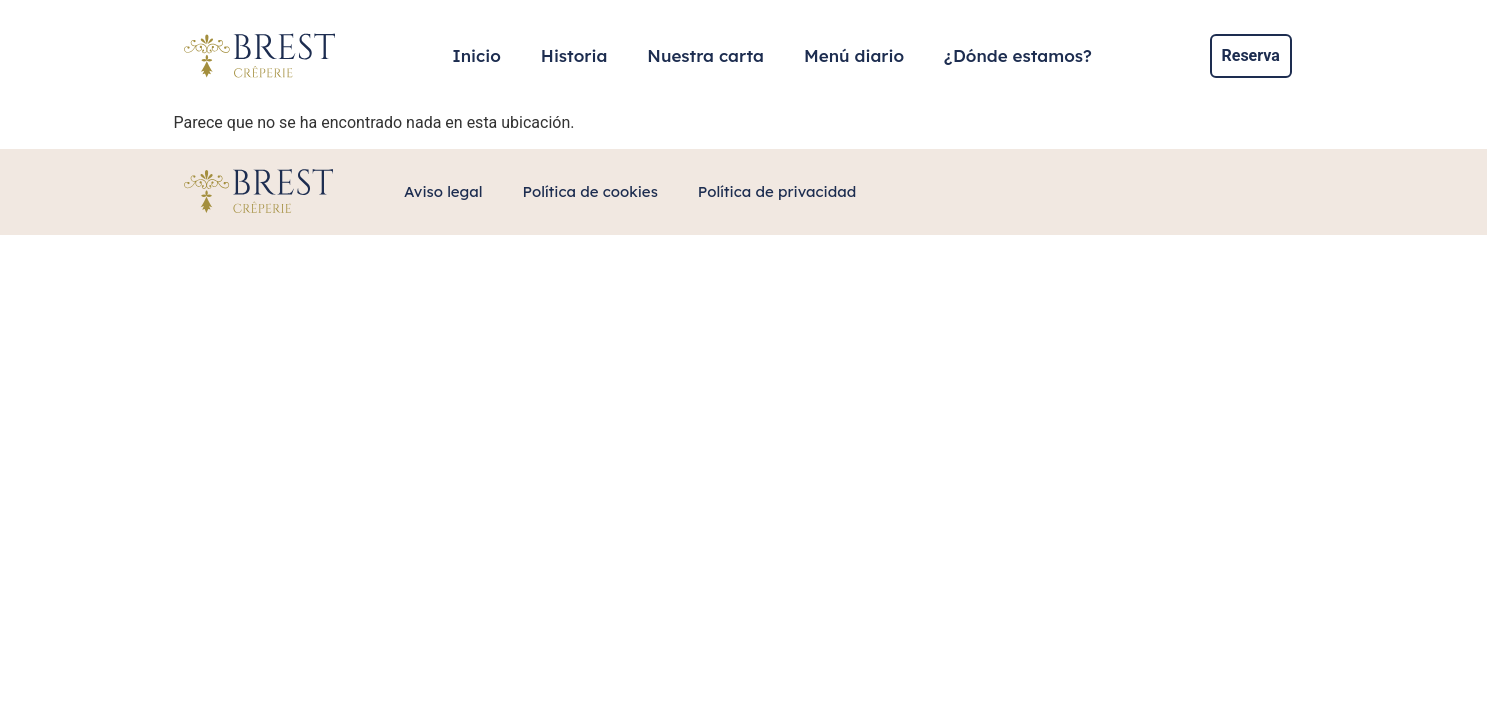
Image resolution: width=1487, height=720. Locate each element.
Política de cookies (590, 191)
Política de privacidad (777, 191)
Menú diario (854, 55)
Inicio (476, 55)
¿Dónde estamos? (1018, 55)
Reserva (1251, 55)
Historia (574, 55)
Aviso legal (443, 191)
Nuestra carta (705, 55)
